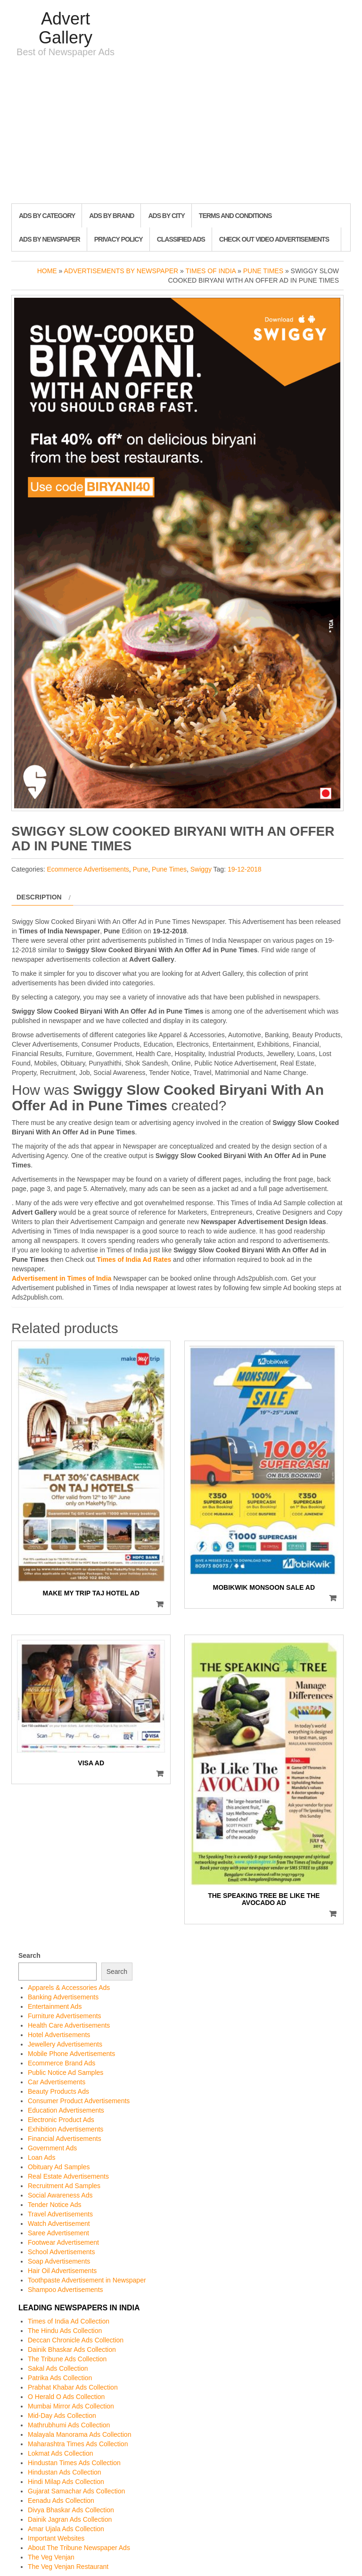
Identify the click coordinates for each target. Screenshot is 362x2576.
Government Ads (52, 2148)
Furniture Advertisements (64, 2016)
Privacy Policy (118, 239)
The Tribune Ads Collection (67, 2359)
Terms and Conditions (235, 215)
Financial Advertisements (64, 2138)
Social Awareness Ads (60, 2195)
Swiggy (201, 869)
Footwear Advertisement (63, 2242)
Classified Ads (181, 239)
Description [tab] (39, 897)
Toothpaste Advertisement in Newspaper (87, 2280)
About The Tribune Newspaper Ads (79, 2547)
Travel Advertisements (60, 2214)
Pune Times (263, 271)
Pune (140, 869)
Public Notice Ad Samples (65, 2072)
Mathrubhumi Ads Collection (69, 2425)
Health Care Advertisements (69, 2025)
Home (47, 271)
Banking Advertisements (63, 1997)
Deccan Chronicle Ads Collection (75, 2340)
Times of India (211, 271)
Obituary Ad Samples (59, 2167)
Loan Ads (41, 2157)
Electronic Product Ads (61, 2119)
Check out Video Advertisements (274, 239)
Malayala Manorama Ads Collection (79, 2434)
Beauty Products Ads (58, 2091)
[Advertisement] (181, 133)
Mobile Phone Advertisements (71, 2053)
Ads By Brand (111, 215)
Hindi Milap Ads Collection (66, 2481)
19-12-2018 (245, 869)
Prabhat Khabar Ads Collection (73, 2387)
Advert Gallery (65, 28)
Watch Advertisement (59, 2223)
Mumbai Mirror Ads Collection (71, 2406)
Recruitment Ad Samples (64, 2186)
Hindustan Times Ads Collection (74, 2463)
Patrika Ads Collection (60, 2378)
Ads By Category (47, 215)
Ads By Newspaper (49, 239)
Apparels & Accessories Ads (69, 1987)
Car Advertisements (56, 2082)
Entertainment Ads (55, 2006)
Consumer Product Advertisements (79, 2101)
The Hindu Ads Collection (65, 2330)
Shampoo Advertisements (65, 2289)
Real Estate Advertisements (68, 2176)
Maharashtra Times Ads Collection (78, 2444)
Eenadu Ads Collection (61, 2500)
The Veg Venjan (51, 2557)
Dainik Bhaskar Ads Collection (72, 2349)
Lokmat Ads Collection (60, 2453)
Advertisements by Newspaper (121, 271)
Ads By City (166, 215)
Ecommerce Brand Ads (61, 2063)
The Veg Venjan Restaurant (68, 2566)
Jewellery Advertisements (65, 2044)
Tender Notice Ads (55, 2204)
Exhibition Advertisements (65, 2129)
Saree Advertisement (58, 2233)
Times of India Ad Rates (134, 1259)
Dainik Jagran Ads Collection (70, 2519)
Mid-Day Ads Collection (62, 2415)
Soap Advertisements (59, 2261)
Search (29, 1955)
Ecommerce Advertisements (88, 869)
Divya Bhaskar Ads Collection (71, 2510)
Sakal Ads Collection (58, 2368)
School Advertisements (61, 2252)
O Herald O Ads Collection (66, 2396)
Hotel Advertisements (59, 2035)
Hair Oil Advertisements (62, 2270)
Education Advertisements (66, 2110)
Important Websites (56, 2538)
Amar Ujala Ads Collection (66, 2529)
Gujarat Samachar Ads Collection (76, 2491)
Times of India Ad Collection (68, 2321)
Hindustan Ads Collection (64, 2472)
